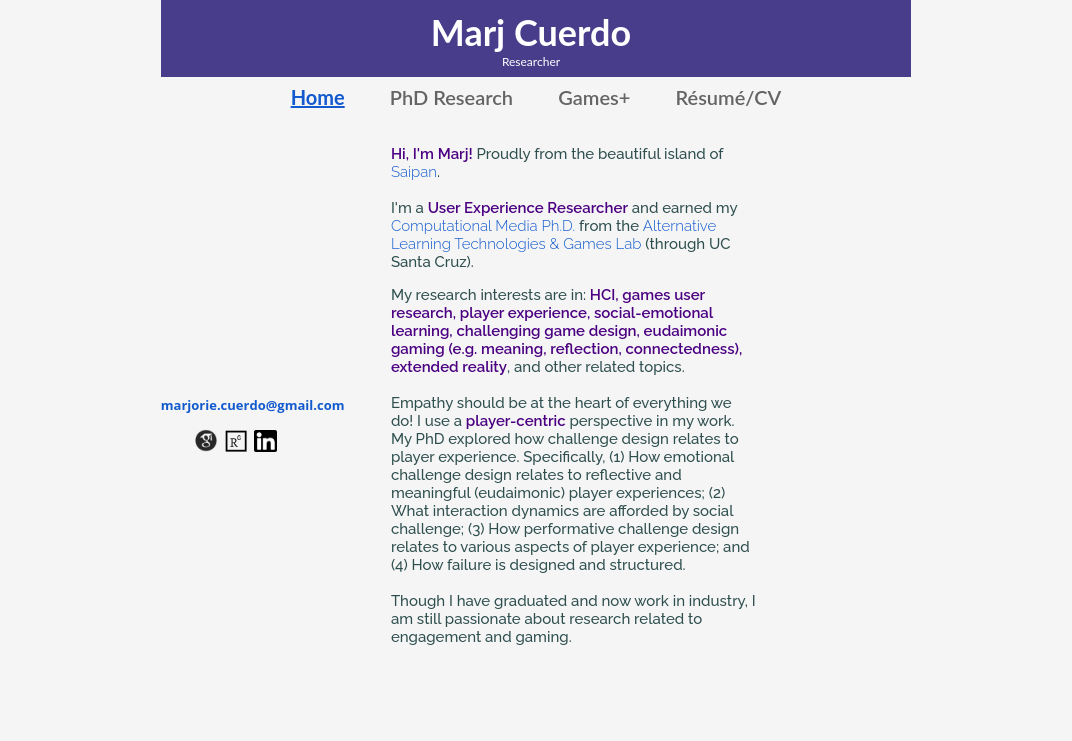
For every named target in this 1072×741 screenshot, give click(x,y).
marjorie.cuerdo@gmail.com (253, 405)
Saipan (414, 172)
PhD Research (451, 97)
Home (318, 97)
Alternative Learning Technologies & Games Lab (553, 235)
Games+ (594, 97)
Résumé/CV (728, 97)
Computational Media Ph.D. (483, 226)
